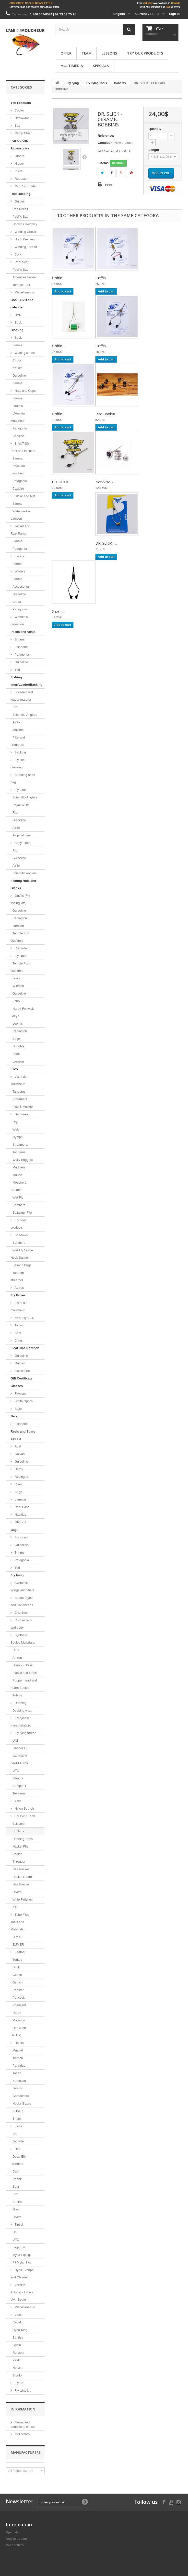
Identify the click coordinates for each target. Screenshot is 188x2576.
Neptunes (21, 1114)
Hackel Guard (22, 1877)
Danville (18, 2141)
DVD (17, 315)
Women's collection (19, 620)
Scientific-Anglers (24, 715)
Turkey (17, 1959)
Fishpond (21, 647)
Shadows (21, 1235)
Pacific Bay (20, 216)
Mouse (17, 1175)
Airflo (16, 722)
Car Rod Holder (25, 186)
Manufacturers (26, 2452)
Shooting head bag (23, 778)
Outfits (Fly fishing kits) (20, 899)
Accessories (20, 148)
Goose (17, 1975)
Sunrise (17, 2337)
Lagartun (18, 2247)
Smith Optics (23, 1401)
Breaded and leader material (22, 695)
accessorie (22, 1371)
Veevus (17, 1778)
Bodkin (17, 1854)
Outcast (19, 1363)
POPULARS (19, 141)
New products (16, 2539)
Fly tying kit (22, 2390)
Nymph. (18, 1137)
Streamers (19, 1099)
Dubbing (20, 1703)
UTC (15, 1650)
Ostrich (17, 1982)
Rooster (18, 1990)
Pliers (18, 171)
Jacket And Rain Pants (20, 529)
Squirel (17, 2202)
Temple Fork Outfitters (20, 936)
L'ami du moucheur (18, 1306)
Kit (14, 1907)
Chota (16, 360)
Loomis (17, 406)
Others (19, 156)
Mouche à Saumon (18, 1186)
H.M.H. (17, 1937)
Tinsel (18, 2224)
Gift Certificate (22, 1378)
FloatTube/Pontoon (25, 1348)
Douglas (18, 1046)
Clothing (17, 330)
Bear (15, 2186)
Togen (16, 2073)
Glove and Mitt (24, 496)
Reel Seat (21, 262)
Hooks (19, 2043)
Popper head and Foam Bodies (24, 1684)
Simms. (17, 458)
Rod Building (20, 194)
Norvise (17, 2368)
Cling (18, 1340)
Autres (19, 1287)
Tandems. (19, 1152)
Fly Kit (19, 2383)
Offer (65, 53)
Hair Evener (20, 1884)
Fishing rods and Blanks (23, 884)
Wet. (15, 1129)
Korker (17, 368)
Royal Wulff (20, 805)
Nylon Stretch (24, 1808)
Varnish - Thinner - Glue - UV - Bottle (22, 2292)
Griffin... (58, 277)
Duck (16, 1967)
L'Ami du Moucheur (18, 417)
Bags (14, 1530)
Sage (16, 1039)
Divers (17, 1892)
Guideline (19, 375)
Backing (20, 752)
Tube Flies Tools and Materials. (20, 1922)
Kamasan (19, 2081)
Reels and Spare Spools (23, 1435)
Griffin (16, 2345)
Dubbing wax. (22, 1710)
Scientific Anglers (24, 873)
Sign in (174, 14)
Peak (16, 2360)
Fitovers (20, 1393)
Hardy (18, 1469)
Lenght (154, 150)
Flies (14, 1069)
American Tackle (24, 277)
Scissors (18, 1824)
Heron (16, 2013)
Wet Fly (17, 1197)
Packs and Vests (23, 632)
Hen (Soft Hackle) (18, 2031)
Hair (17, 2149)
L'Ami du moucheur (18, 469)
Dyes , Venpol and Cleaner (22, 2273)
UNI (15, 1740)
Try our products (145, 53)
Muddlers (18, 1167)
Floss (18, 2126)
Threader (18, 1861)
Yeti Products (21, 103)
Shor (17, 1333)
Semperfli (19, 1786)
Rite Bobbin (105, 413)
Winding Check (25, 232)
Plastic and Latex (24, 1673)
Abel (17, 1446)
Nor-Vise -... (105, 481)
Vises (18, 2315)
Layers (19, 556)
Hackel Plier (20, 1846)
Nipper (19, 163)
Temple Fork (21, 285)
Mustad (17, 2050)
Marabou (18, 2020)
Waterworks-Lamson (20, 514)
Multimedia (71, 65)
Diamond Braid (23, 1665)
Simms (17, 345)
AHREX (18, 2111)
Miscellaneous (24, 292)
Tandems (18, 1091)
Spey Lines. (22, 843)
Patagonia (19, 428)
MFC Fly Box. (24, 1318)
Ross (18, 1484)
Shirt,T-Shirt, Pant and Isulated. (23, 447)
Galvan (19, 1454)
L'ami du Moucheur (18, 1080)
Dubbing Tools (22, 1839)
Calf (15, 2171)
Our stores (22, 2434)
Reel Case (21, 1507)
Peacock (18, 1997)
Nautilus (20, 1514)
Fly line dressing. (18, 763)
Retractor (21, 178)
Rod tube (20, 948)
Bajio (18, 1409)
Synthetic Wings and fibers (22, 1586)
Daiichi (17, 2088)
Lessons (109, 53)
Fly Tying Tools (24, 1816)
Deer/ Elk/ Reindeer (18, 2160)
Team (87, 53)
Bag (17, 125)
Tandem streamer (17, 1276)
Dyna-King (19, 2330)
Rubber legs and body (21, 1623)
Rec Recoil (20, 209)
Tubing (17, 1695)
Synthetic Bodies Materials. (23, 1638)
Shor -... (58, 611)
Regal (16, 2322)
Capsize (18, 436)
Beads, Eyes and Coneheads (22, 1601)
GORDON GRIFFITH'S (19, 1759)
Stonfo (17, 2375)
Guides (19, 201)
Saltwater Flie (22, 1212)
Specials (101, 65)
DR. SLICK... (61, 481)
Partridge (18, 2065)
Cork (17, 254)
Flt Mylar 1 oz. (22, 2262)
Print (108, 185)
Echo (16, 1001)
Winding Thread (25, 247)
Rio (14, 707)
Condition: (106, 143)
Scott (16, 1054)
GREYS (20, 1522)
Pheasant (19, 2005)
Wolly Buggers (22, 1160)
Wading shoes (24, 353)
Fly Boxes (18, 1295)
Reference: (106, 135)
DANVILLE (20, 1748)
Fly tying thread (25, 1733)
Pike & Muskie (22, 1107)
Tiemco (17, 2058)
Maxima (18, 730)
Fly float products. (18, 1223)
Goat (15, 2209)
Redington (19, 918)
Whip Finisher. (22, 1899)
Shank (17, 2118)
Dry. (15, 1122)
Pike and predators (18, 741)
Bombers (18, 1205)
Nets (14, 1416)
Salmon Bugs (21, 1265)
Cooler (19, 110)
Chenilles (21, 1612)
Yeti (17, 670)
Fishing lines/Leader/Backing (26, 680)
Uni (14, 2134)
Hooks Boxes (21, 2103)
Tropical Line (21, 835)
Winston (18, 986)
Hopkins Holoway (24, 224)
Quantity (154, 129)
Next (84, 157)
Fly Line (20, 790)
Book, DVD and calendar (22, 303)
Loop (16, 978)
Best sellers (15, 2545)
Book (18, 322)
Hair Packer (20, 1869)
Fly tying (17, 1575)
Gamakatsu (20, 2096)
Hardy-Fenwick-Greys (23, 1012)
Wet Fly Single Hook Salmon (22, 1253)
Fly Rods (20, 956)
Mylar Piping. (21, 2255)
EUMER (18, 1944)
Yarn (17, 1801)
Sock (18, 337)
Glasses (17, 1386)
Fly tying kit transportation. (21, 1721)
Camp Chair (23, 133)
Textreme (18, 1793)
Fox (15, 2194)
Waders (19, 571)
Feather (19, 1952)
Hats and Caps (25, 390)
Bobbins (18, 1831)
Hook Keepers (24, 239)
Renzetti (18, 2352)
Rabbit (17, 2179)
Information (23, 2409)
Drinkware (21, 118)
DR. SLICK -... (106, 543)
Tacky (18, 1325)
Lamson (18, 926)
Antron (17, 1657)
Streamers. (20, 1144)
